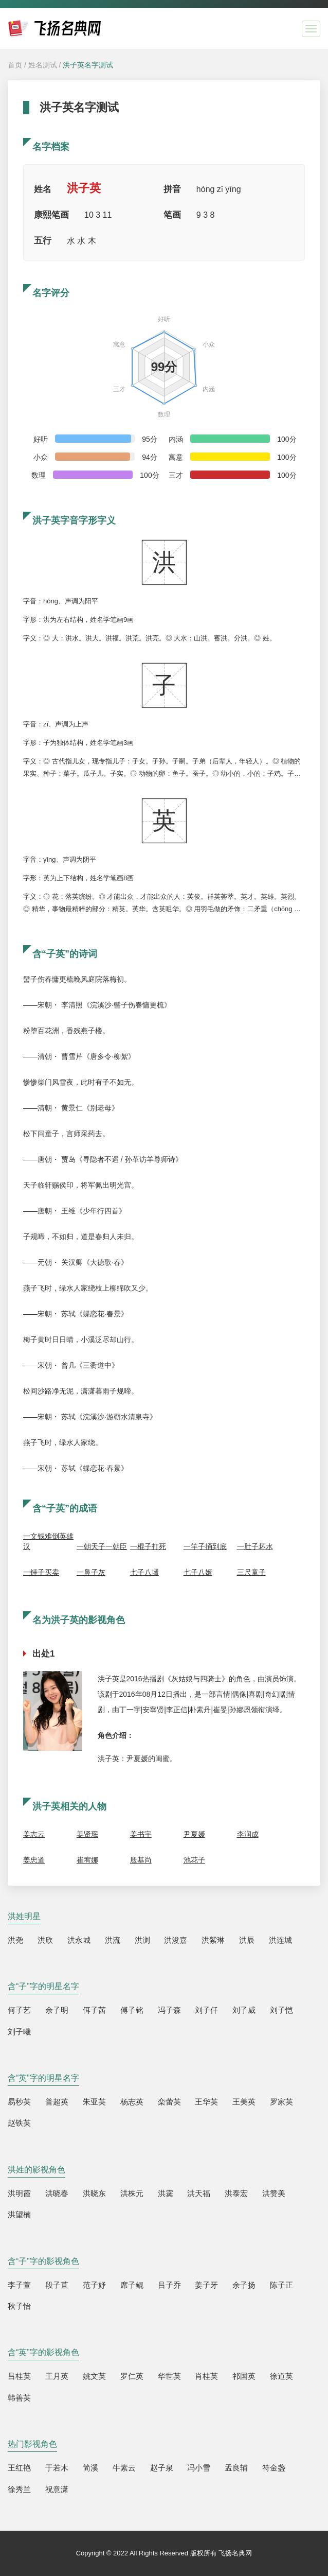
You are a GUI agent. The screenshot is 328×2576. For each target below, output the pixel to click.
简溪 (90, 2467)
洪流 (112, 1940)
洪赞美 (273, 2193)
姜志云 (34, 1834)
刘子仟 (206, 2010)
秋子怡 (19, 2306)
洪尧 (15, 1940)
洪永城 (78, 1940)
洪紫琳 (213, 1940)
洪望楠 (19, 2214)
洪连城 (280, 1940)
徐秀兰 (19, 2489)
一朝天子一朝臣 (102, 1546)
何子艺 (19, 2010)
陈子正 (281, 2285)
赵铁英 (19, 2122)
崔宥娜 (87, 1860)
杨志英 (131, 2101)
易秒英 (19, 2101)
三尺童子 (251, 1572)
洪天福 (198, 2193)
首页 (15, 65)
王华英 (206, 2101)
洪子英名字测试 (88, 65)
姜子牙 (206, 2285)
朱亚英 (94, 2101)
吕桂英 (19, 2376)
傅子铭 (131, 2010)
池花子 (194, 1860)
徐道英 (281, 2376)
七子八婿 (198, 1572)
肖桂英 (206, 2376)
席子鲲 (131, 2285)
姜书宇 (141, 1834)
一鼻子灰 (91, 1572)
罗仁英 (131, 2376)
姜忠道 (34, 1860)
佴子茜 (94, 2010)
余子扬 (244, 2285)
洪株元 (131, 2193)
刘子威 (244, 2010)
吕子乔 (169, 2285)
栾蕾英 (169, 2101)
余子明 (56, 2010)
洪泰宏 (236, 2193)
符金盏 (273, 2467)
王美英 (244, 2101)
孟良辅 (236, 2467)
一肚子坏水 (255, 1546)
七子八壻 (144, 1572)
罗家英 (281, 2101)
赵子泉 (161, 2467)
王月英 (56, 2376)
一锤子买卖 (41, 1572)
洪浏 (142, 1940)
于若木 (56, 2467)
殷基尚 (141, 1860)
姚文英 (94, 2376)
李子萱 (19, 2285)
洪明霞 (19, 2193)
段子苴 (56, 2285)
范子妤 (94, 2285)
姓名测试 (42, 65)
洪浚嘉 (175, 1940)
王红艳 (19, 2467)
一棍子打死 (148, 1546)
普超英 (56, 2101)
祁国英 (244, 2376)
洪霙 (165, 2193)
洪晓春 (56, 2193)
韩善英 (19, 2397)
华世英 (169, 2376)
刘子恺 (281, 2010)
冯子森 (169, 2010)
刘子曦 (19, 2031)
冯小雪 (198, 2467)
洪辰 (246, 1940)
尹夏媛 (194, 1834)
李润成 (248, 1834)
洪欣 (45, 1940)
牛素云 (124, 2467)
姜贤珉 (87, 1834)
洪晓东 (94, 2193)
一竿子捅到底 (205, 1546)
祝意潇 (56, 2489)
